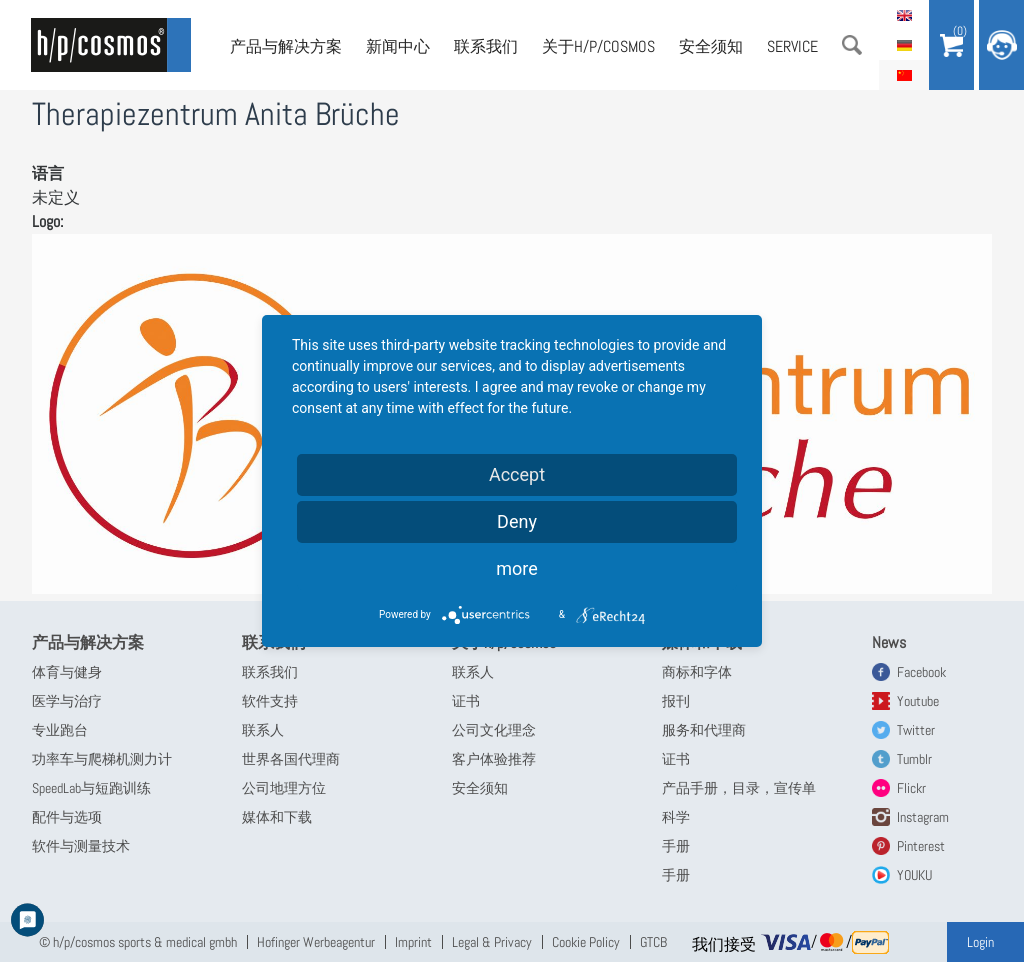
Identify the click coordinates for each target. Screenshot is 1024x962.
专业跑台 (60, 730)
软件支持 (270, 701)
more (517, 568)
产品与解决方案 (286, 46)
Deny (517, 521)
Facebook (921, 672)
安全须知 (711, 46)
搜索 (852, 45)
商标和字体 (697, 672)
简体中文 (904, 75)
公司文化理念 (494, 730)
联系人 (263, 730)
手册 (676, 846)
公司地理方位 (284, 788)
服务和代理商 (704, 730)
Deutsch (904, 45)
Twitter (916, 730)
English (904, 15)
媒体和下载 (277, 817)
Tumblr (914, 759)
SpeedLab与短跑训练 (91, 788)
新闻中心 (398, 46)
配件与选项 (67, 817)
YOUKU (914, 875)
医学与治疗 (67, 701)
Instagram (923, 817)
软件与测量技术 (81, 846)
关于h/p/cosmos (598, 46)
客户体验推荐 (494, 759)
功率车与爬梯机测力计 (102, 759)
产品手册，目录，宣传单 (739, 788)
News (889, 642)
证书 (466, 701)
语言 (48, 173)
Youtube (918, 701)
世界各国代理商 (291, 759)
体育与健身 (67, 672)
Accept (517, 474)
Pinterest (921, 846)
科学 (676, 817)
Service (792, 46)
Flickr (911, 788)
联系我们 (486, 46)
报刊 (676, 701)
